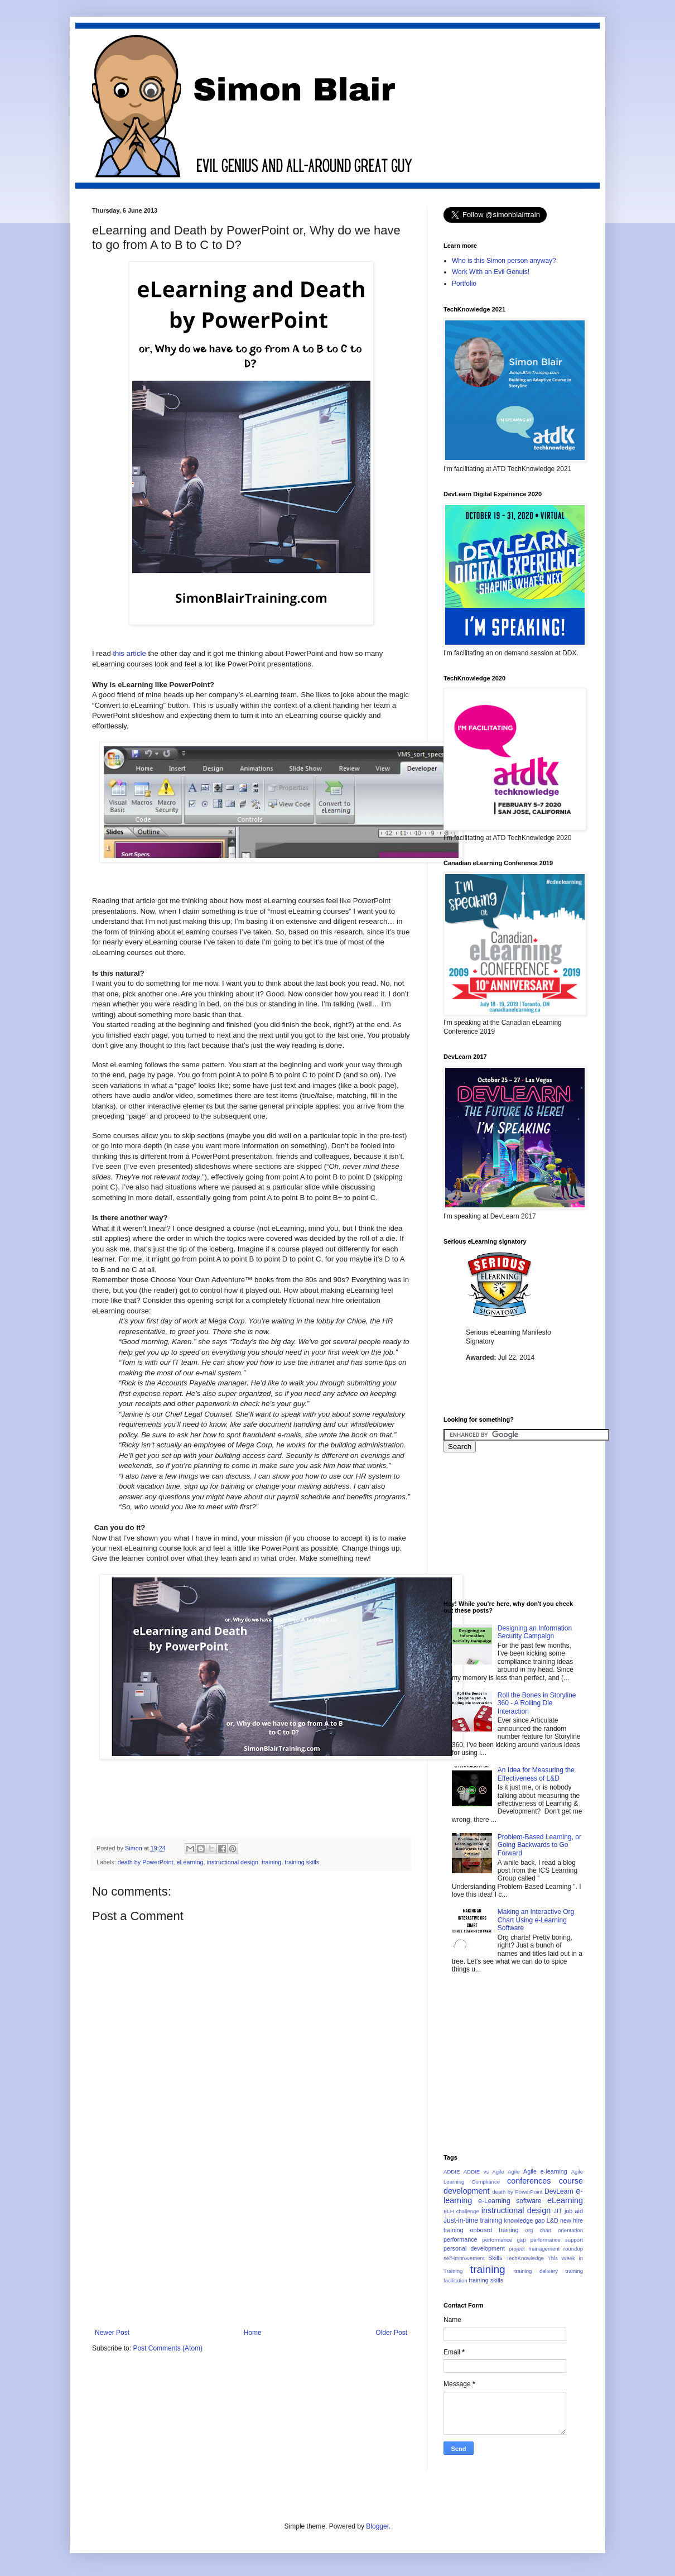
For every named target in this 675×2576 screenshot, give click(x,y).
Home (253, 2333)
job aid (574, 2211)
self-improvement (464, 2258)
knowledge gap (524, 2220)
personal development (474, 2248)
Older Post (391, 2333)
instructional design (232, 1862)
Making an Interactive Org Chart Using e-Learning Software (536, 1920)
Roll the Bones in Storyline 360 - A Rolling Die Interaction (537, 1703)
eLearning (189, 1862)
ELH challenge (461, 2211)
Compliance (485, 2182)
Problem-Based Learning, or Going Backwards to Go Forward (539, 1845)
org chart (538, 2230)
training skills (302, 1862)
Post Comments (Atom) (167, 2348)
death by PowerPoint (145, 1862)
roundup (573, 2249)
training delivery (536, 2271)
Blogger (377, 2526)
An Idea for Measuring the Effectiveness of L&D (536, 1774)
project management (534, 2249)
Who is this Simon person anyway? (504, 261)
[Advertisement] (295, 1798)
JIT (558, 2211)
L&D (552, 2220)
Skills (495, 2257)
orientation (570, 2230)
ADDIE (451, 2172)
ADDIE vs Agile (484, 2172)
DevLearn (558, 2191)
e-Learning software (509, 2201)
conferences (529, 2180)
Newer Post (112, 2333)
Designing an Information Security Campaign (535, 1632)
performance (460, 2239)
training (271, 1862)
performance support (557, 2240)
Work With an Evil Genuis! (490, 272)
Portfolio (464, 283)
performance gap (503, 2240)
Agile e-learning (545, 2171)
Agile (513, 2172)
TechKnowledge (525, 2258)
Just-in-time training (472, 2220)
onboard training (494, 2230)
